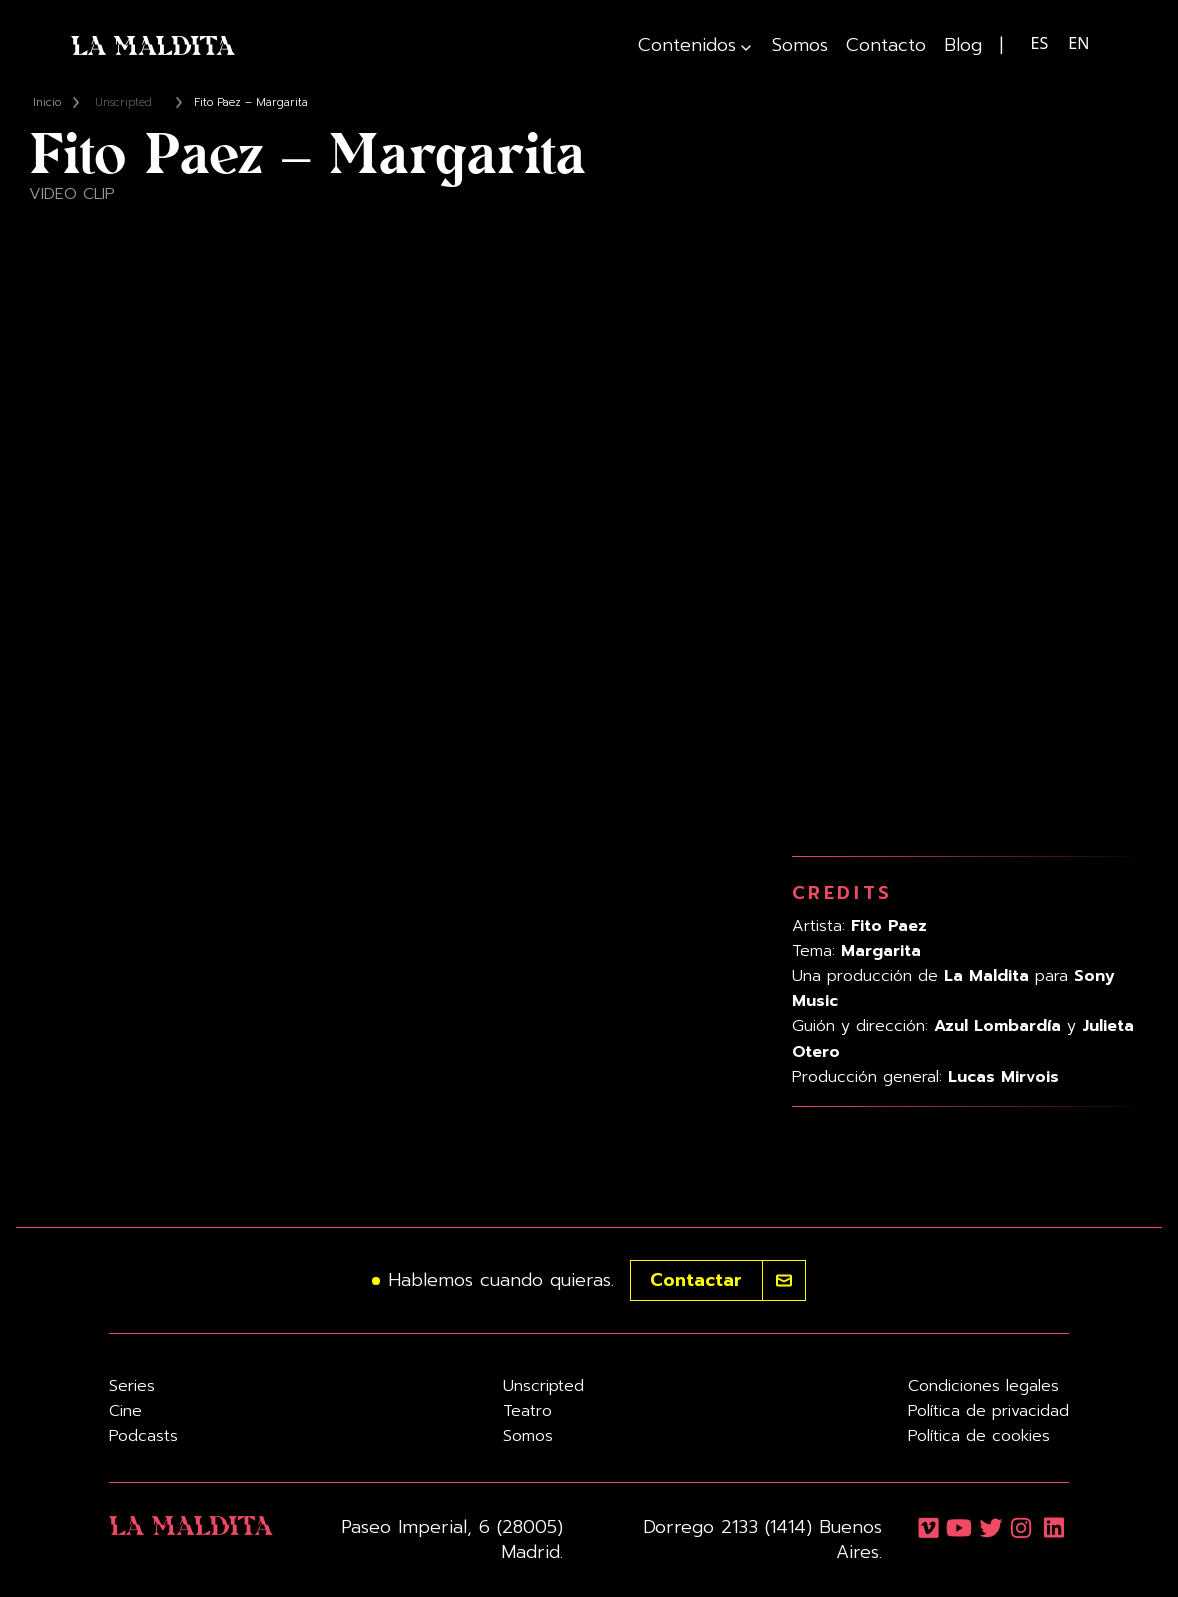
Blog (963, 45)
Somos (800, 45)
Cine (125, 1411)
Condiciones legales (983, 1386)
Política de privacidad (988, 1411)
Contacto (886, 45)
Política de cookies (979, 1436)
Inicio (47, 102)
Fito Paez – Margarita (251, 102)
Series (132, 1386)
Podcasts (143, 1436)
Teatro (527, 1411)
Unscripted (123, 102)
